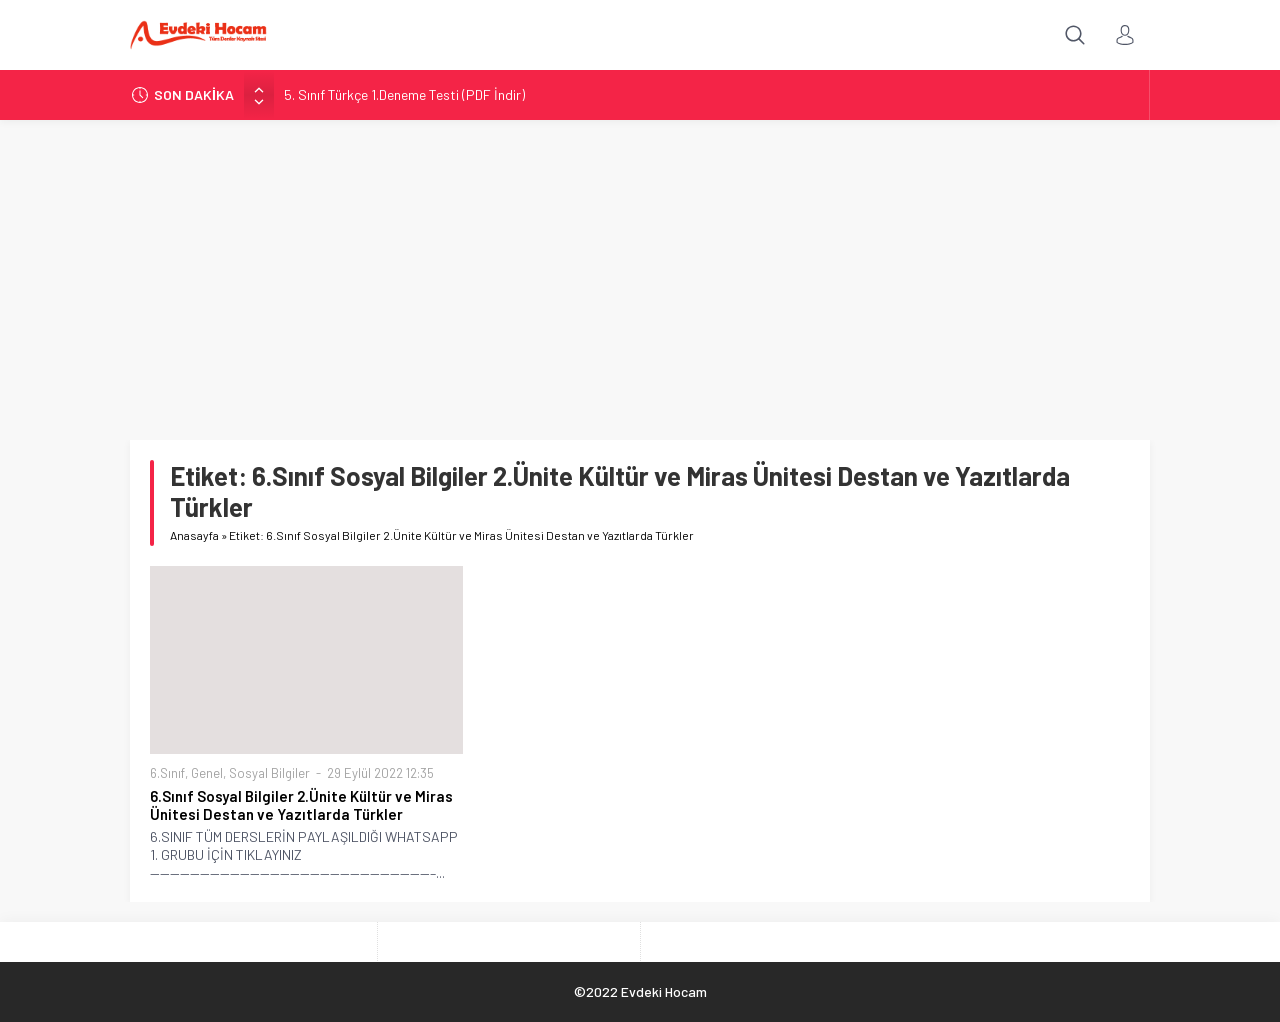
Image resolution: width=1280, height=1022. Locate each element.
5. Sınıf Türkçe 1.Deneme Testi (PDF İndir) (404, 94)
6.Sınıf (167, 773)
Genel (207, 773)
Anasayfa (194, 535)
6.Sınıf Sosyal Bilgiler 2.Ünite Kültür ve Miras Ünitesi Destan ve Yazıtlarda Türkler (301, 805)
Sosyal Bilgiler (269, 773)
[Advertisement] (640, 270)
